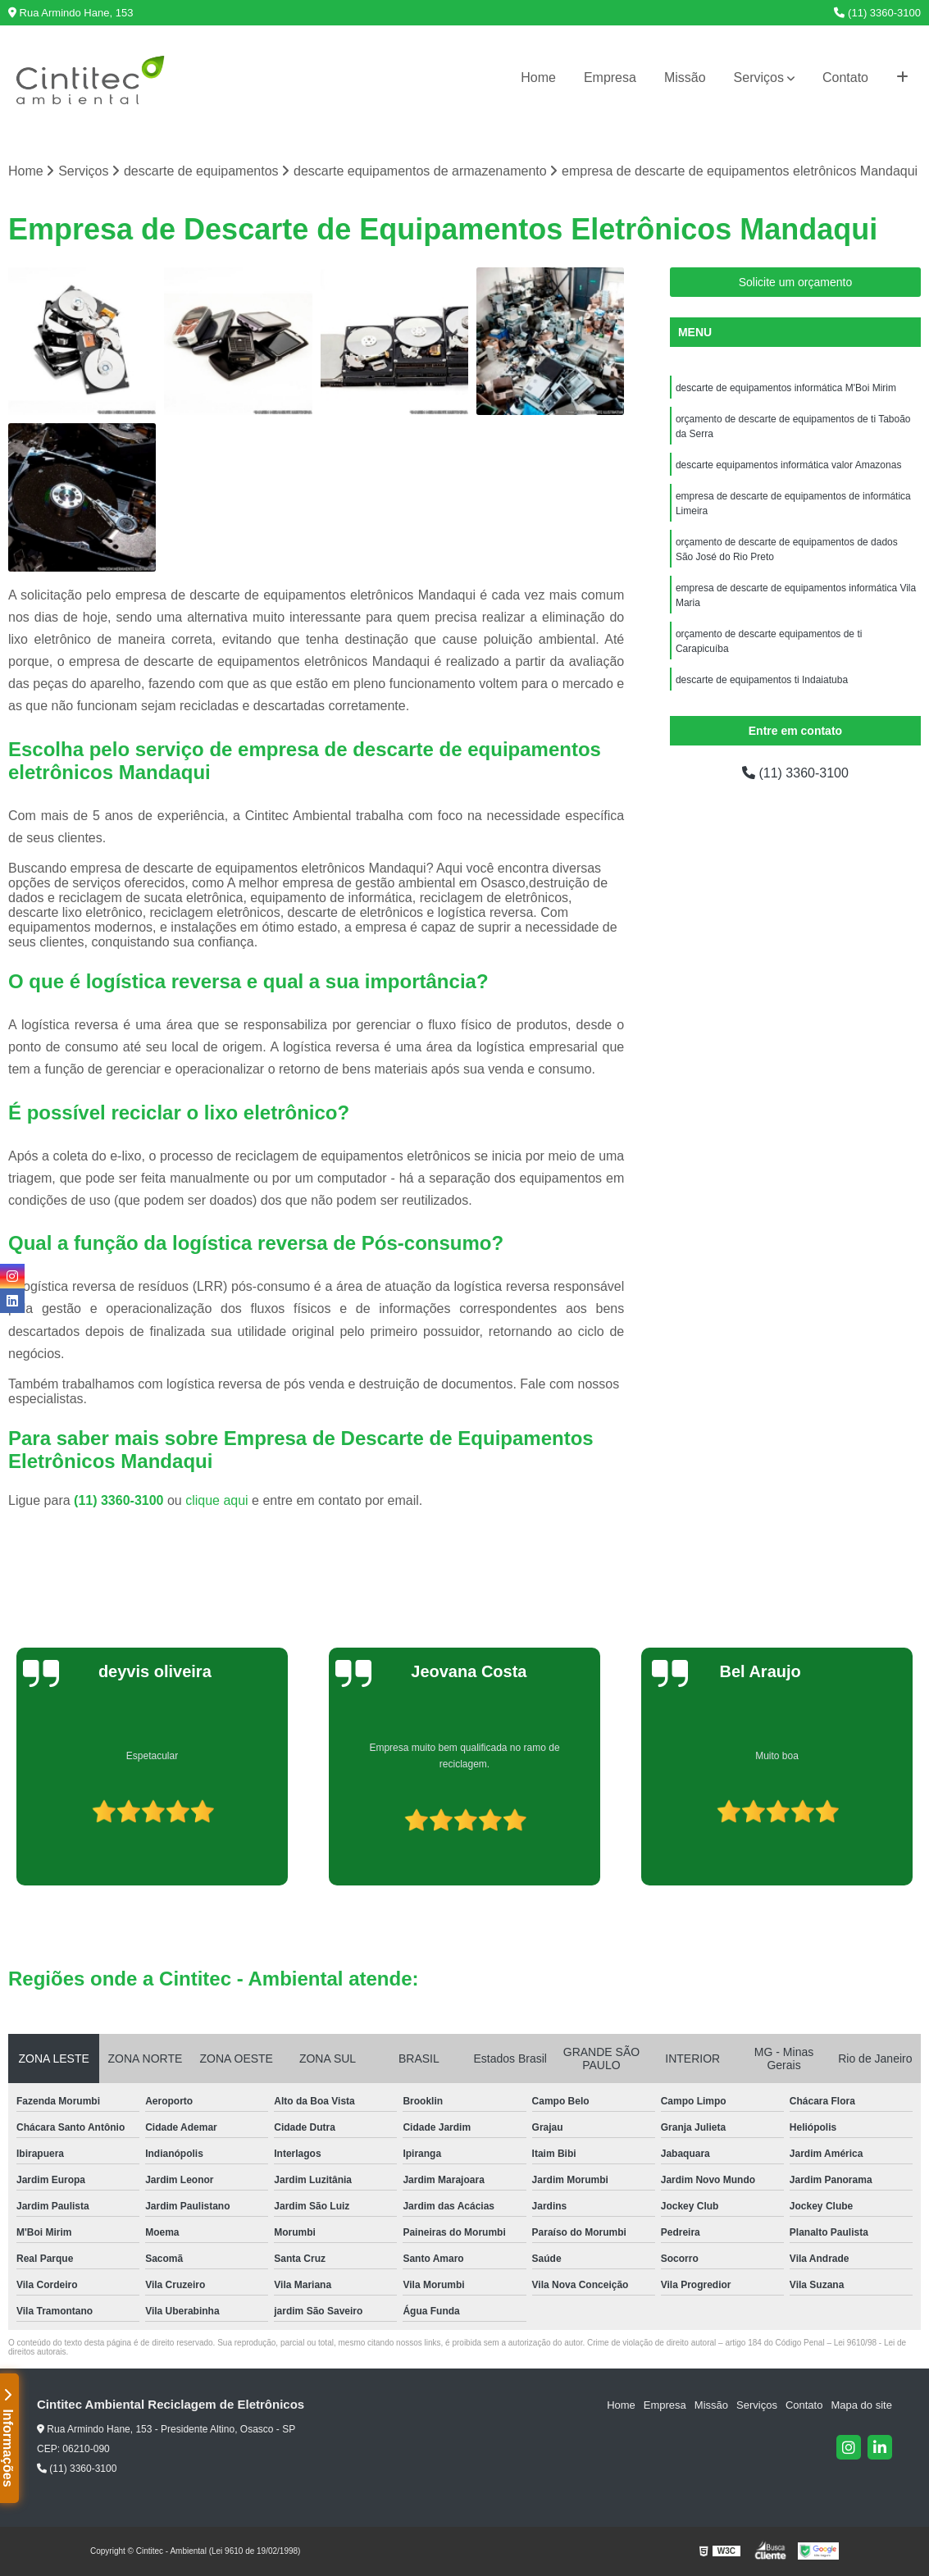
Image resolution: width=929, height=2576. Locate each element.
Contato (845, 77)
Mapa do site (861, 2405)
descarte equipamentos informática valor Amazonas (788, 465)
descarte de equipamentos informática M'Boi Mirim (786, 388)
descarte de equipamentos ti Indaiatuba (762, 680)
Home (538, 77)
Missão (685, 77)
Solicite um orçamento (796, 282)
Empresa (610, 77)
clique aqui (216, 1500)
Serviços (759, 77)
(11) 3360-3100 (877, 13)
